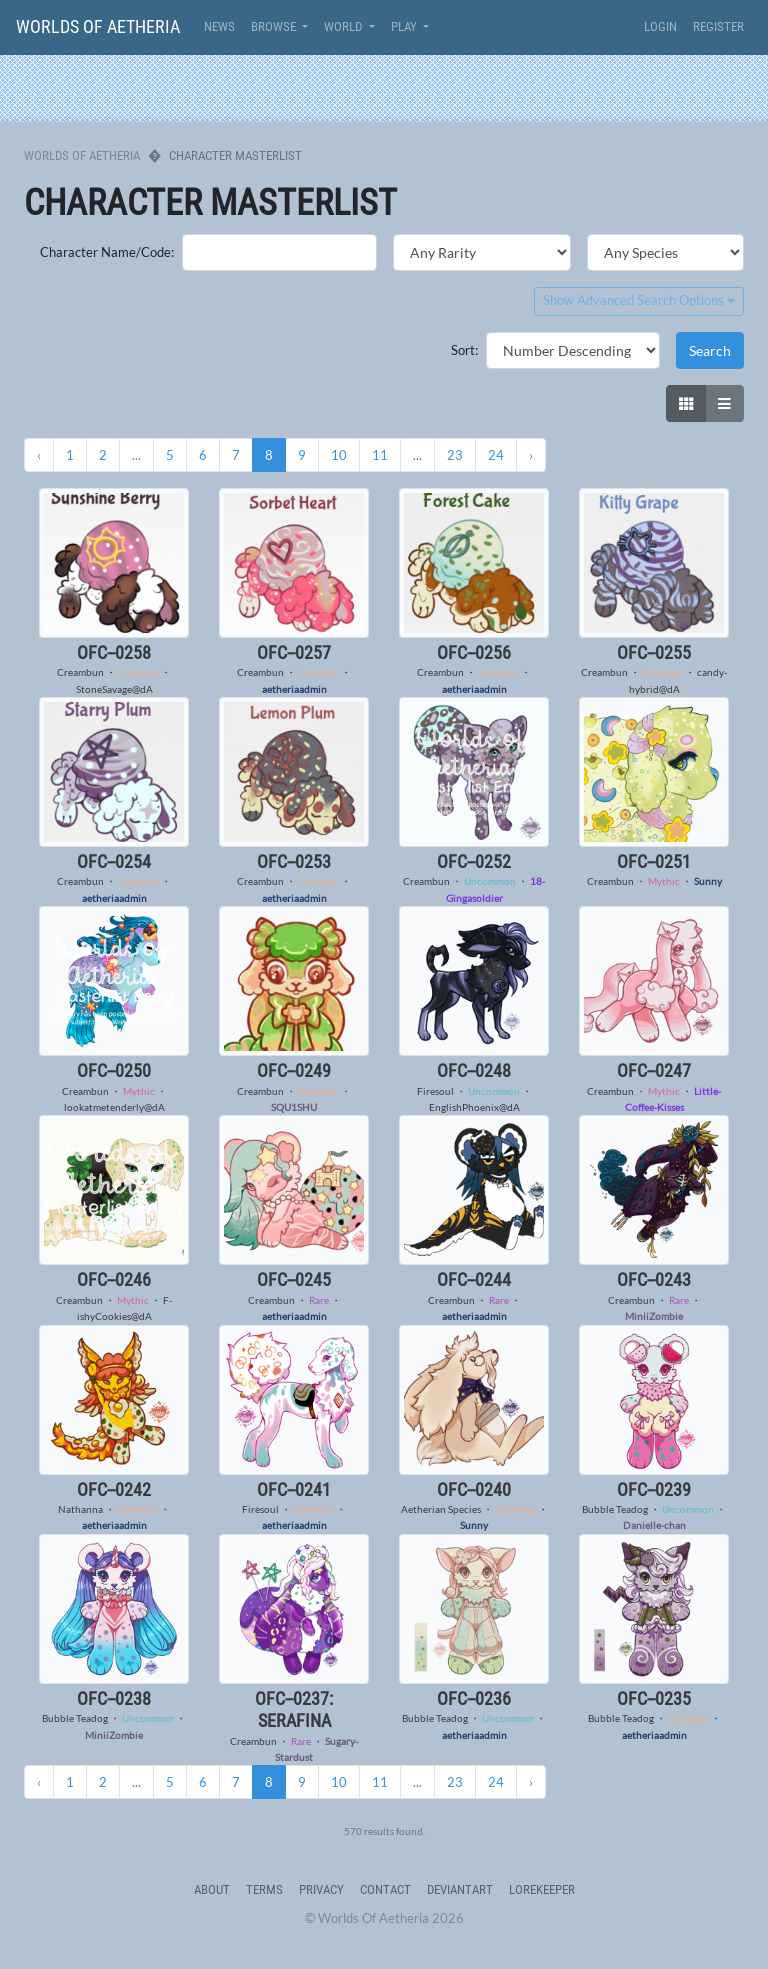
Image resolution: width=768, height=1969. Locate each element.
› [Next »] (531, 455)
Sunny (708, 881)
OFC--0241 (294, 1489)
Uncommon (490, 881)
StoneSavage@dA (114, 689)
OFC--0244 (474, 1279)
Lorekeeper (542, 1889)
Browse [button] (275, 26)
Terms (264, 1889)
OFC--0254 (114, 861)
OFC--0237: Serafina (294, 1709)
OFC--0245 (294, 1279)
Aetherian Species (441, 1509)
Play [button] (405, 26)
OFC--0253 (294, 861)
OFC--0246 (114, 1279)
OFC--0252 (474, 861)
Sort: (464, 350)
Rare (319, 1300)
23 (455, 455)
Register (718, 26)
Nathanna (80, 1509)
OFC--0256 (474, 652)
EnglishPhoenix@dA (474, 1107)
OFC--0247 (654, 1070)
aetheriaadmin (294, 689)
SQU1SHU (294, 1107)
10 (339, 455)
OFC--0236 (474, 1698)
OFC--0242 (114, 1489)
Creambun (80, 672)
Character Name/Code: (107, 252)
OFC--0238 (114, 1698)
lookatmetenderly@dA (114, 1107)
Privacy (321, 1889)
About (212, 1889)
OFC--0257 (294, 652)
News (219, 26)
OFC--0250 (114, 1070)
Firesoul (435, 1091)
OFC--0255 (654, 652)
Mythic (664, 881)
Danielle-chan (654, 1525)
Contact (385, 1889)
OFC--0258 (114, 652)
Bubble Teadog (615, 1509)
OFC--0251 (654, 861)
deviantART (460, 1889)
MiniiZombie (654, 1316)
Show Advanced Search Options (639, 300)
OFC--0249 (294, 1070)
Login (660, 26)
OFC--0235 (654, 1698)
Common (138, 672)
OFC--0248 (474, 1070)
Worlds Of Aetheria (98, 26)
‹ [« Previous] (39, 455)
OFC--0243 (654, 1279)
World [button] (344, 26)
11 (380, 455)
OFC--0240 (474, 1489)
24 (496, 455)
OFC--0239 (654, 1489)
